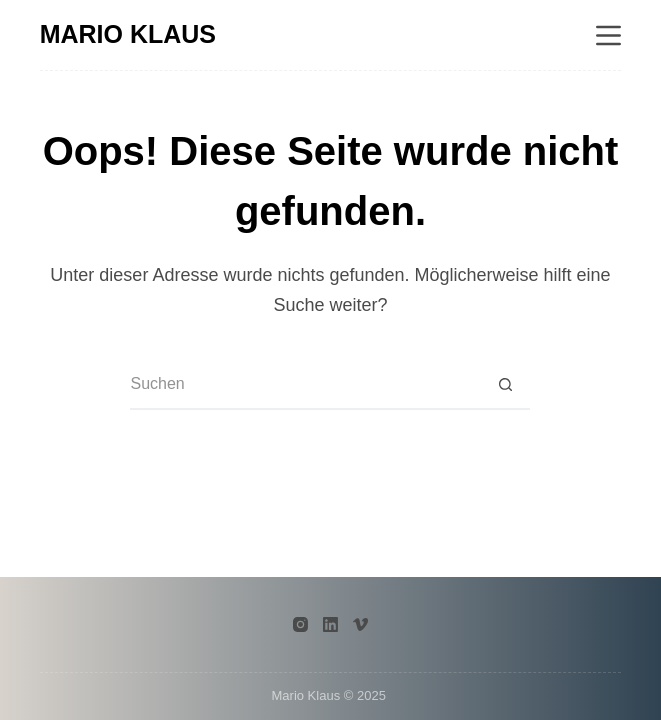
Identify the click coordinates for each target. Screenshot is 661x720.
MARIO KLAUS (128, 34)
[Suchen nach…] (305, 385)
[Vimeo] (360, 624)
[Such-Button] (505, 385)
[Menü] (608, 35)
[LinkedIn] (330, 624)
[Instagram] (300, 624)
